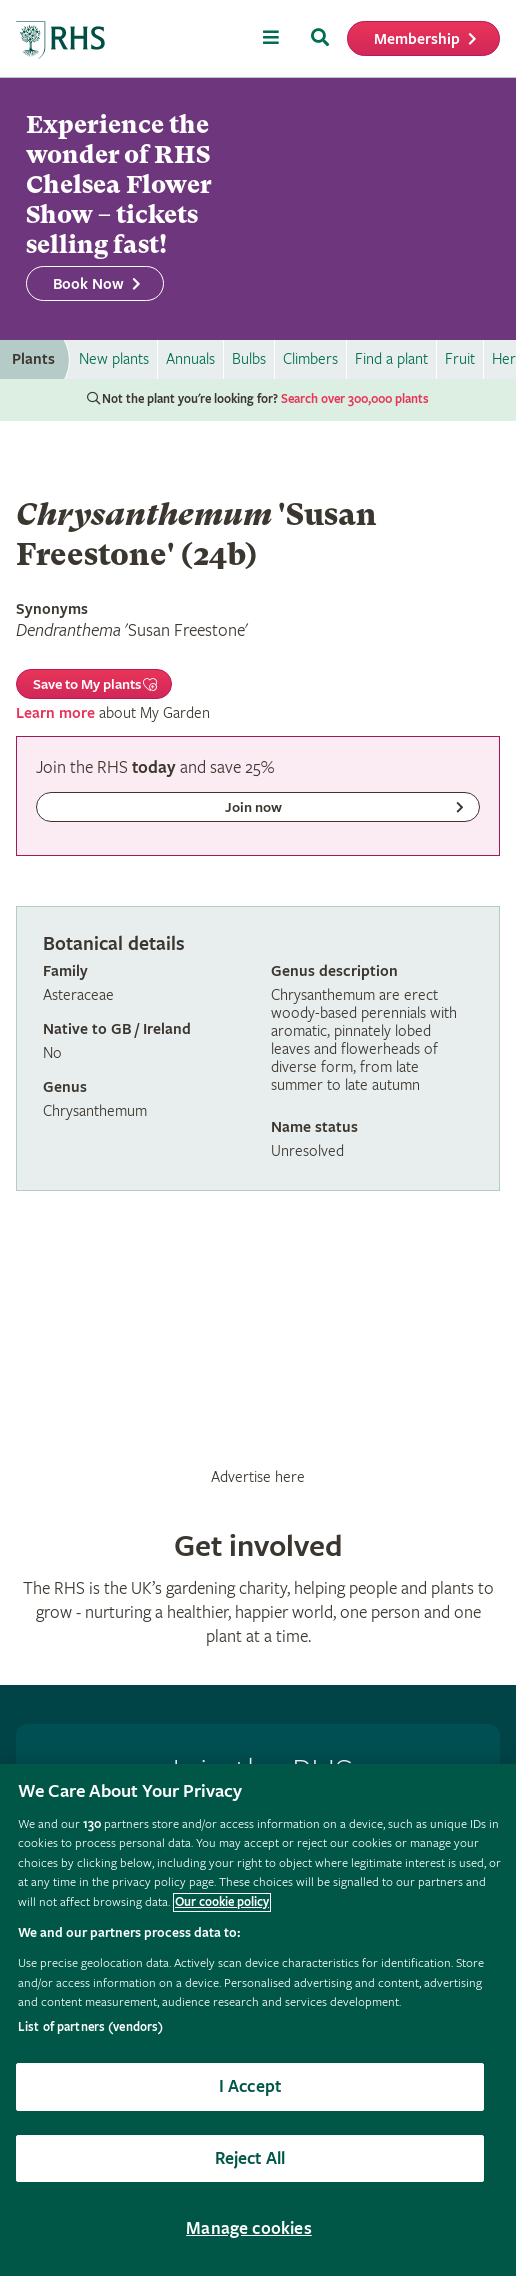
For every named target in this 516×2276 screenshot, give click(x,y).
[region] (258, 2020)
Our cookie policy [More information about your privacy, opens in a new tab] (222, 1902)
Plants (33, 359)
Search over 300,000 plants (355, 399)
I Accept (250, 2086)
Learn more (55, 713)
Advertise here (258, 1477)
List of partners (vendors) (90, 2027)
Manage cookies (249, 2228)
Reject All (250, 2158)
